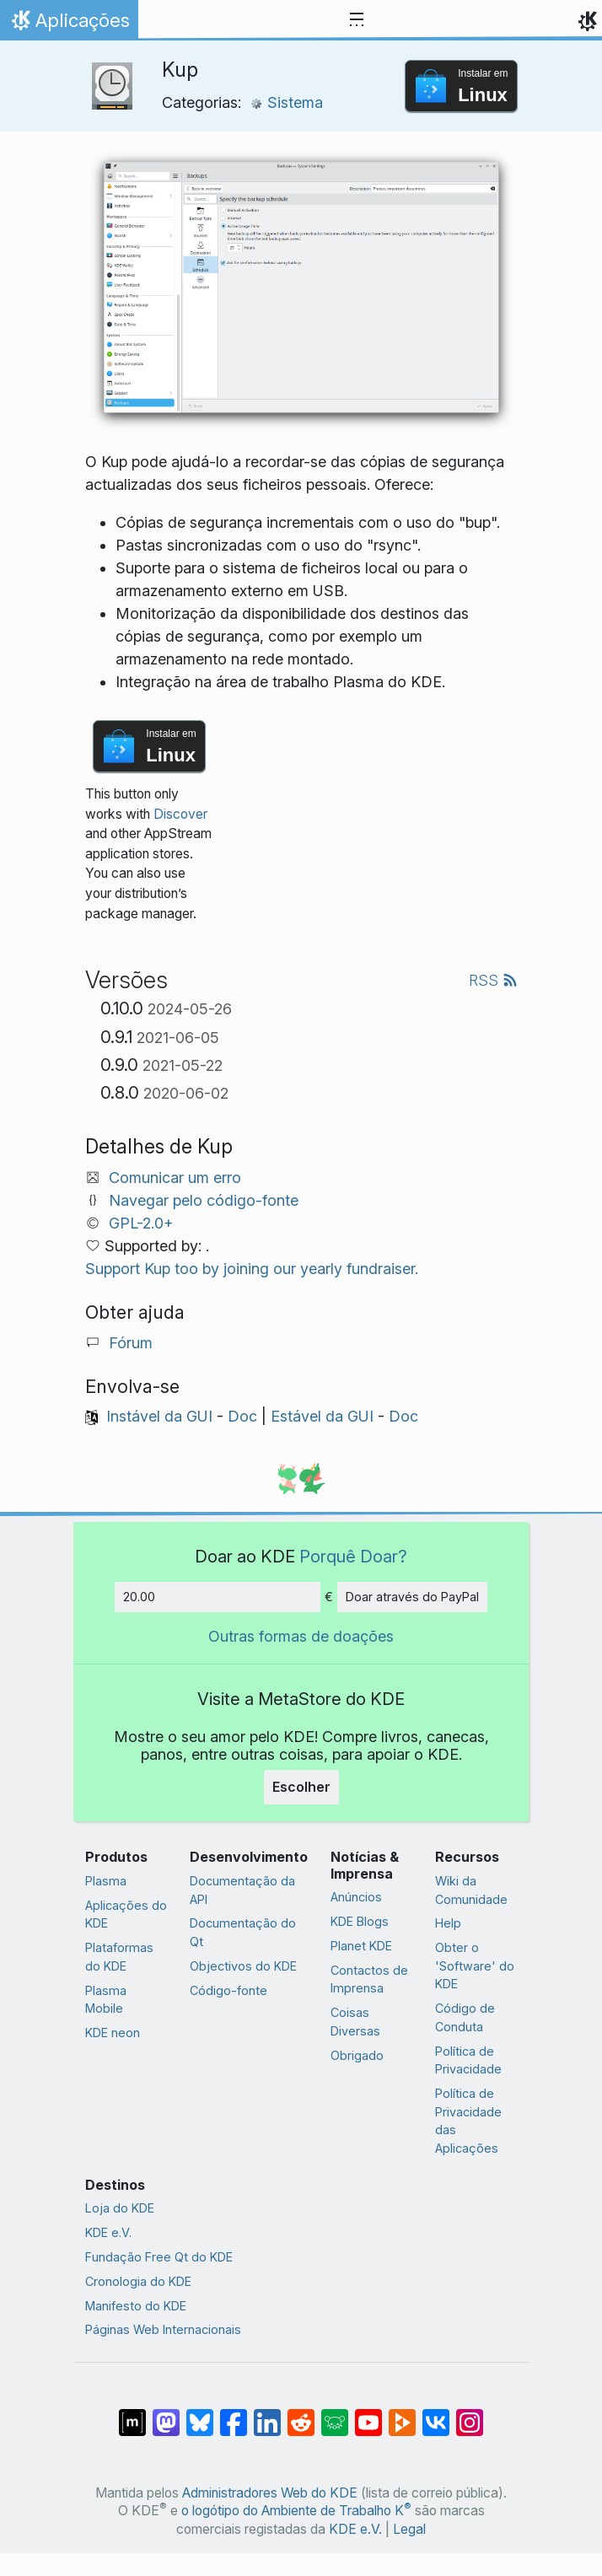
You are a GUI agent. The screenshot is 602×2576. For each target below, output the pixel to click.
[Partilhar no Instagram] (469, 2414)
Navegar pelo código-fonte (203, 1200)
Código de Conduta (465, 2017)
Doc (242, 1416)
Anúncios (356, 1897)
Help (448, 1923)
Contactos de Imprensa (369, 1979)
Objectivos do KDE (243, 1966)
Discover (180, 814)
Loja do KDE (119, 2208)
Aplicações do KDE (126, 1914)
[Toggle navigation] (356, 20)
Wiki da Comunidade (471, 1890)
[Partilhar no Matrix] (132, 2414)
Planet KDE (361, 1946)
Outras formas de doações (301, 1636)
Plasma (105, 1881)
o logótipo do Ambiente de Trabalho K (296, 2511)
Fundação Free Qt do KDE (159, 2257)
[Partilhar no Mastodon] (166, 2414)
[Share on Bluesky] (199, 2414)
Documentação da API (242, 1890)
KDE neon (112, 2032)
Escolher (301, 1786)
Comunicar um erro (175, 1177)
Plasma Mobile (105, 1999)
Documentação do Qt (243, 1932)
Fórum (131, 1343)
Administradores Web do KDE (269, 2493)
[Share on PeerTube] (402, 2414)
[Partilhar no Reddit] (301, 2414)
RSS (493, 980)
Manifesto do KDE (135, 2306)
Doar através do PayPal (412, 1596)
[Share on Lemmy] (334, 2414)
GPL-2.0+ (141, 1223)
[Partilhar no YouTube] (368, 2414)
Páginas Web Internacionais (163, 2329)
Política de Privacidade (468, 2060)
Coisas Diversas (355, 2021)
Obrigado (357, 2055)
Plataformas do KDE (119, 1956)
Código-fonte (228, 1990)
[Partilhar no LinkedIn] (267, 2414)
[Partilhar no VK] (435, 2414)
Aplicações (69, 24)
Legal (409, 2529)
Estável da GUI (322, 1416)
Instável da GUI (159, 1416)
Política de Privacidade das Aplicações (468, 2120)
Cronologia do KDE (138, 2281)
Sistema (286, 102)
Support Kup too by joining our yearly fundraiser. (251, 1268)
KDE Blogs (360, 1921)
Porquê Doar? (353, 1556)
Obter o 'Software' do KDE (474, 1965)
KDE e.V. (108, 2232)
